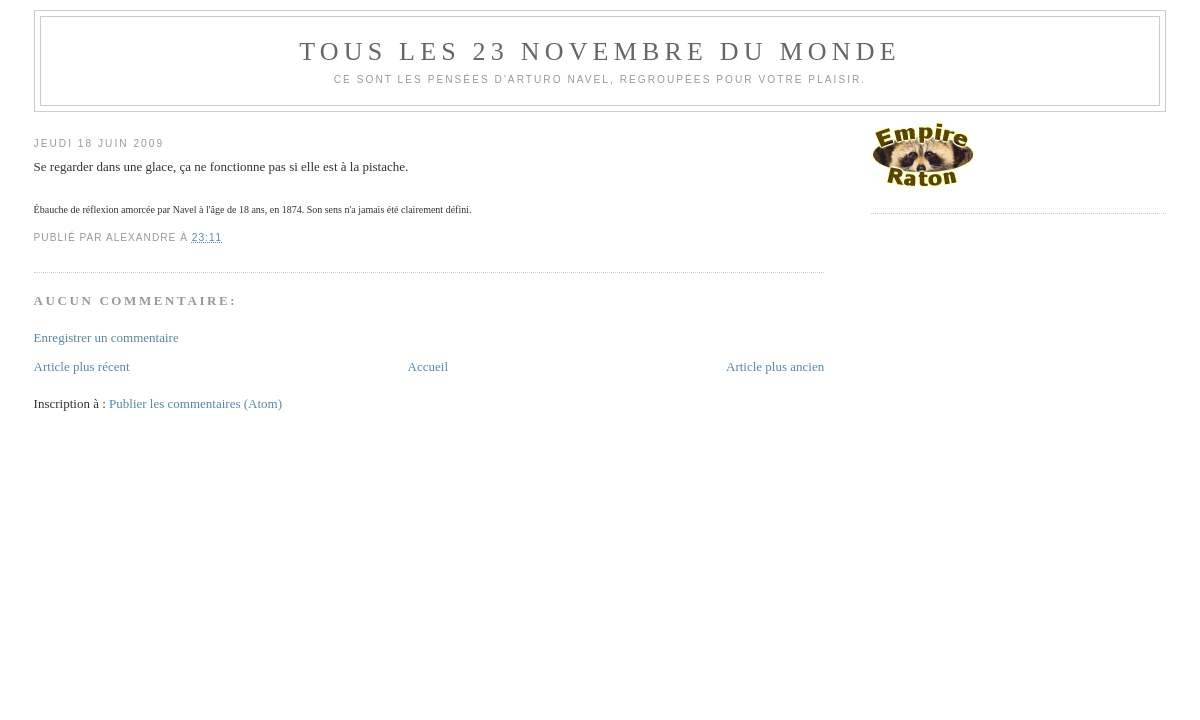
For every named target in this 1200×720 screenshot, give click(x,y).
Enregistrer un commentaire (106, 337)
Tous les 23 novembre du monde (600, 51)
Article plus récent (82, 366)
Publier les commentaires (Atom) (195, 403)
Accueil (428, 366)
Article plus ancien (775, 366)
